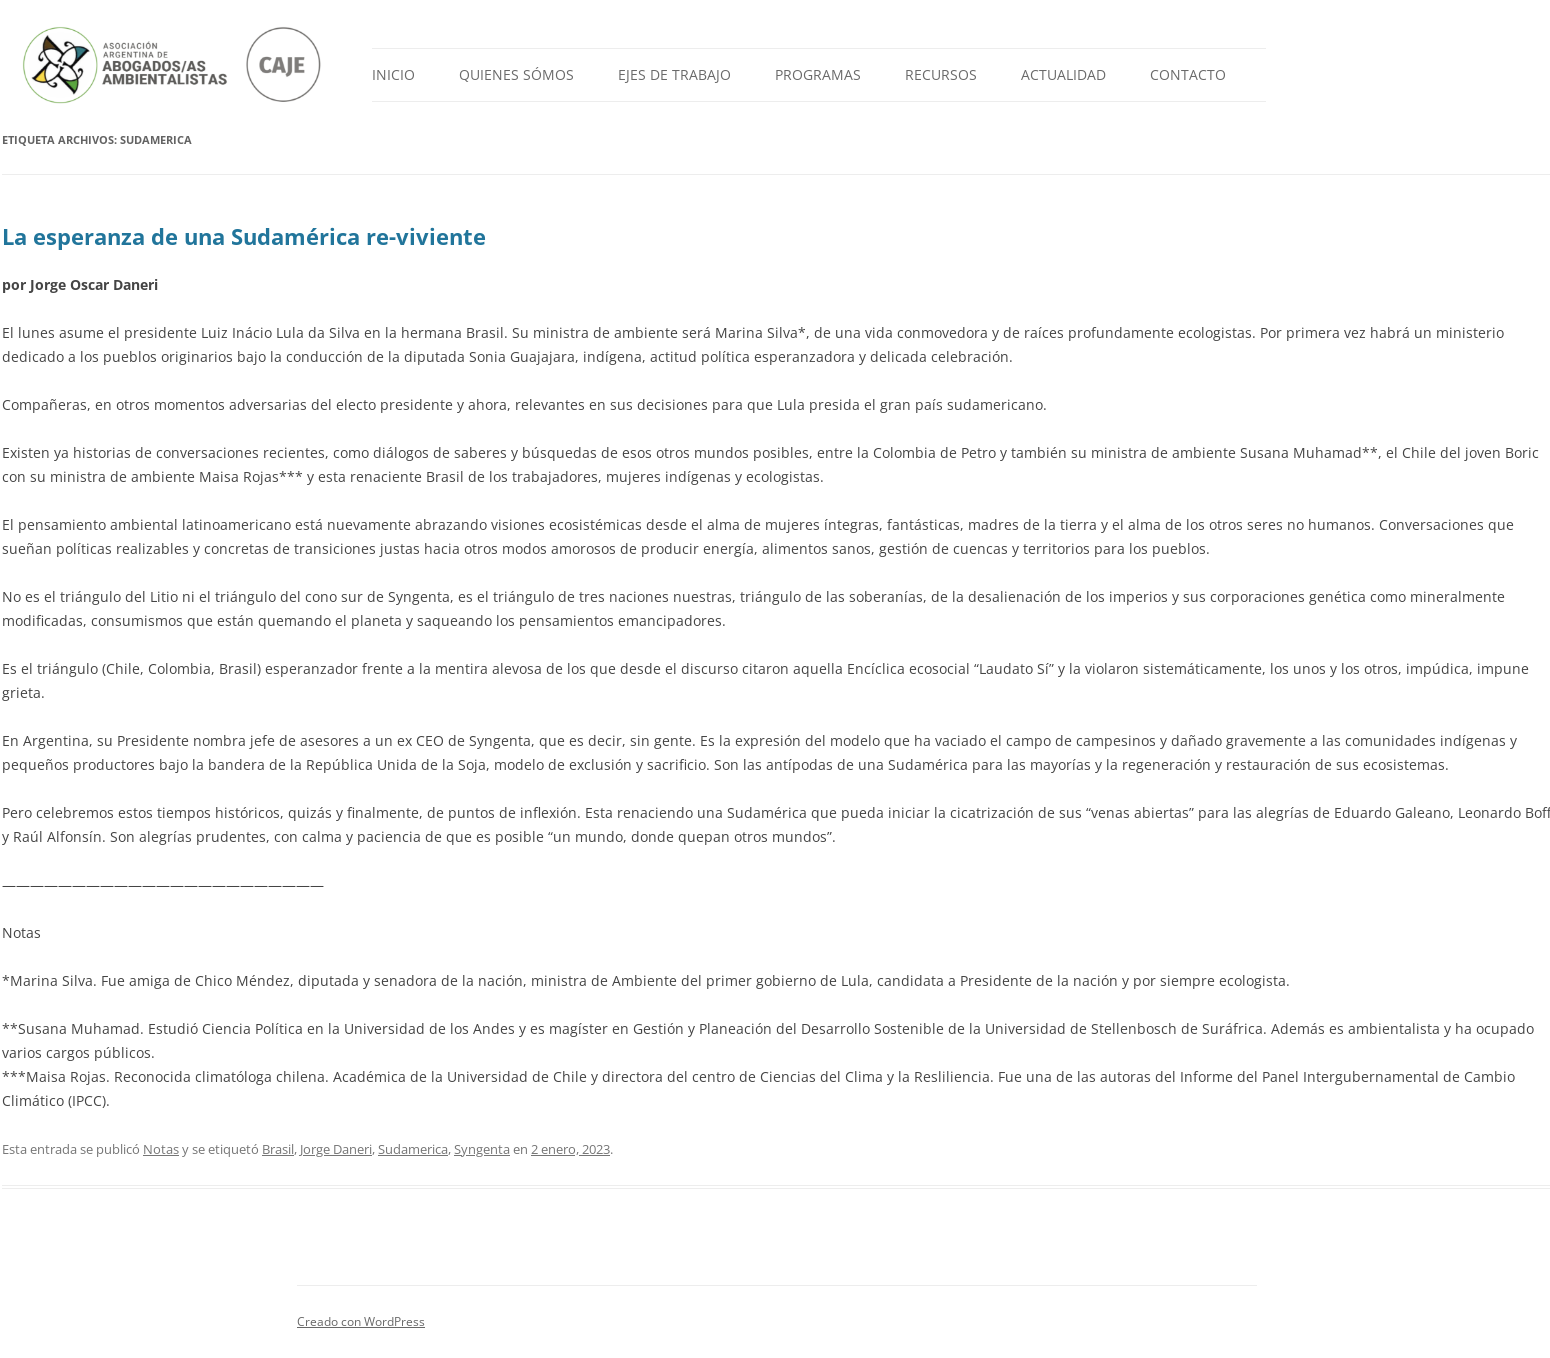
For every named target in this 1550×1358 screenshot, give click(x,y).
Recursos (941, 74)
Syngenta (482, 1149)
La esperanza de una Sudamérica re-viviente (244, 236)
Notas (161, 1149)
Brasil (278, 1149)
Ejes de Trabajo (674, 74)
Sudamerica (413, 1149)
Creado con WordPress (361, 1321)
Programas (818, 74)
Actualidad (1063, 74)
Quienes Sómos (516, 74)
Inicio (393, 74)
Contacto (1188, 74)
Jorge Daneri (336, 1149)
